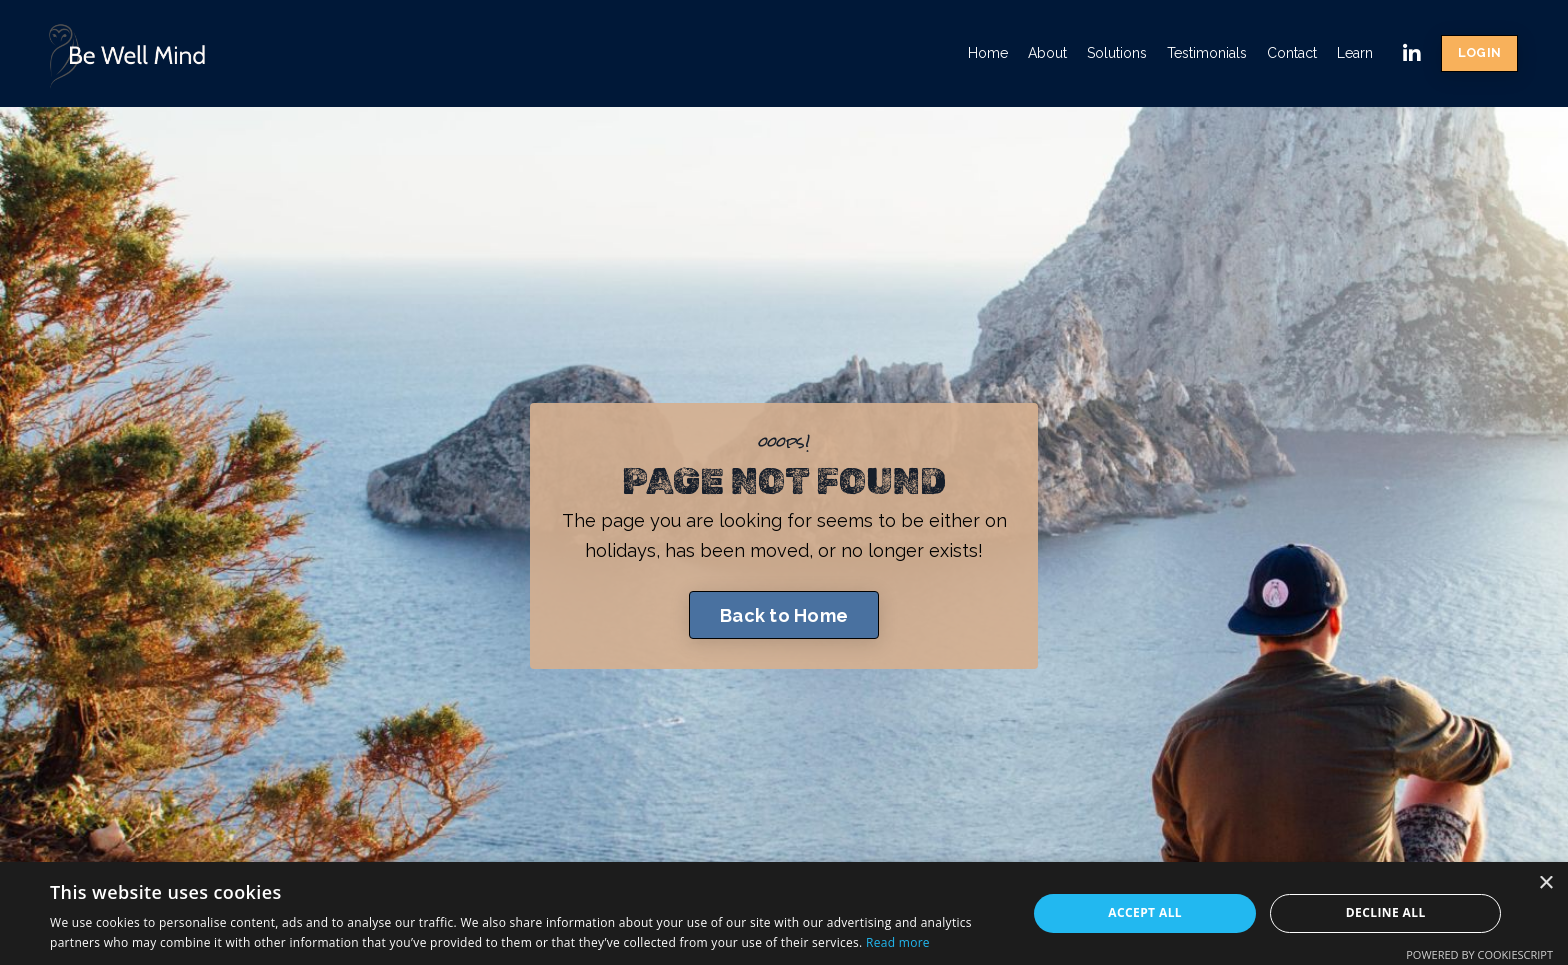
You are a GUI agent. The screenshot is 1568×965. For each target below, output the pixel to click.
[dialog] (784, 913)
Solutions (1117, 53)
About (1047, 53)
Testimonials (1207, 53)
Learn (1355, 53)
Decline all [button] (1386, 912)
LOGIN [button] (1479, 52)
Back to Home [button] (784, 615)
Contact (1292, 53)
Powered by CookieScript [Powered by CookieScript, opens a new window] (1479, 954)
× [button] (1545, 883)
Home (988, 53)
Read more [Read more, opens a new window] (898, 942)
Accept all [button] (1145, 912)
